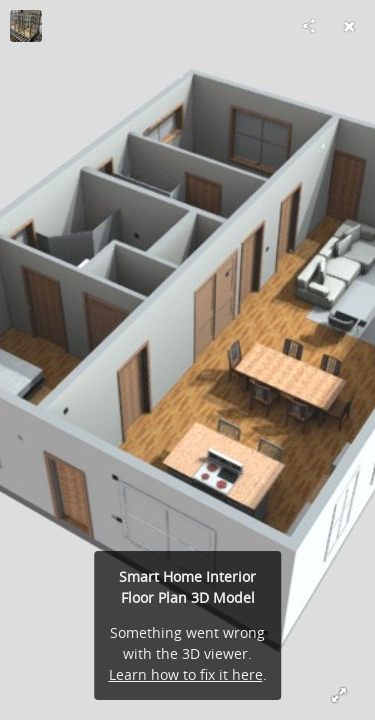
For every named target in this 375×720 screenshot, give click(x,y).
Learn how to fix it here (186, 674)
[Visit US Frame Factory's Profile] (26, 26)
